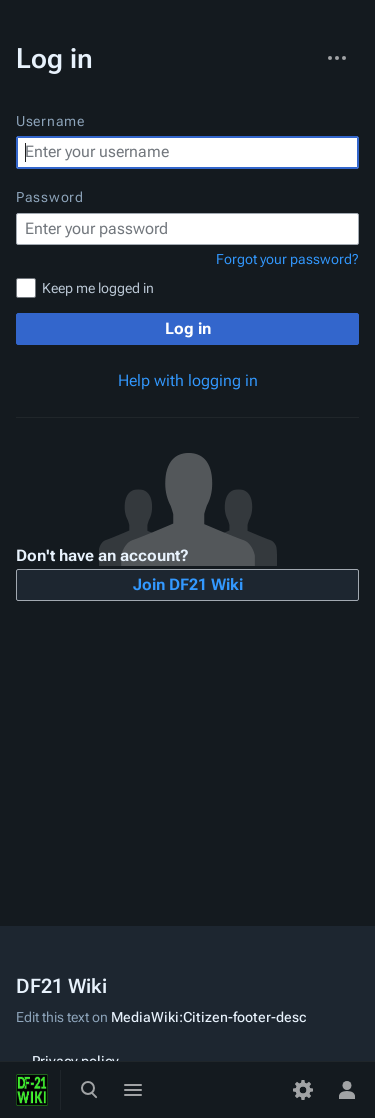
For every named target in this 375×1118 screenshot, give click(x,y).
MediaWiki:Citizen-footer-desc (208, 1017)
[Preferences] (303, 1090)
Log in (188, 328)
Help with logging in (188, 380)
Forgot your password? (287, 259)
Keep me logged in (98, 288)
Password (50, 197)
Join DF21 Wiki (188, 584)
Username (50, 121)
